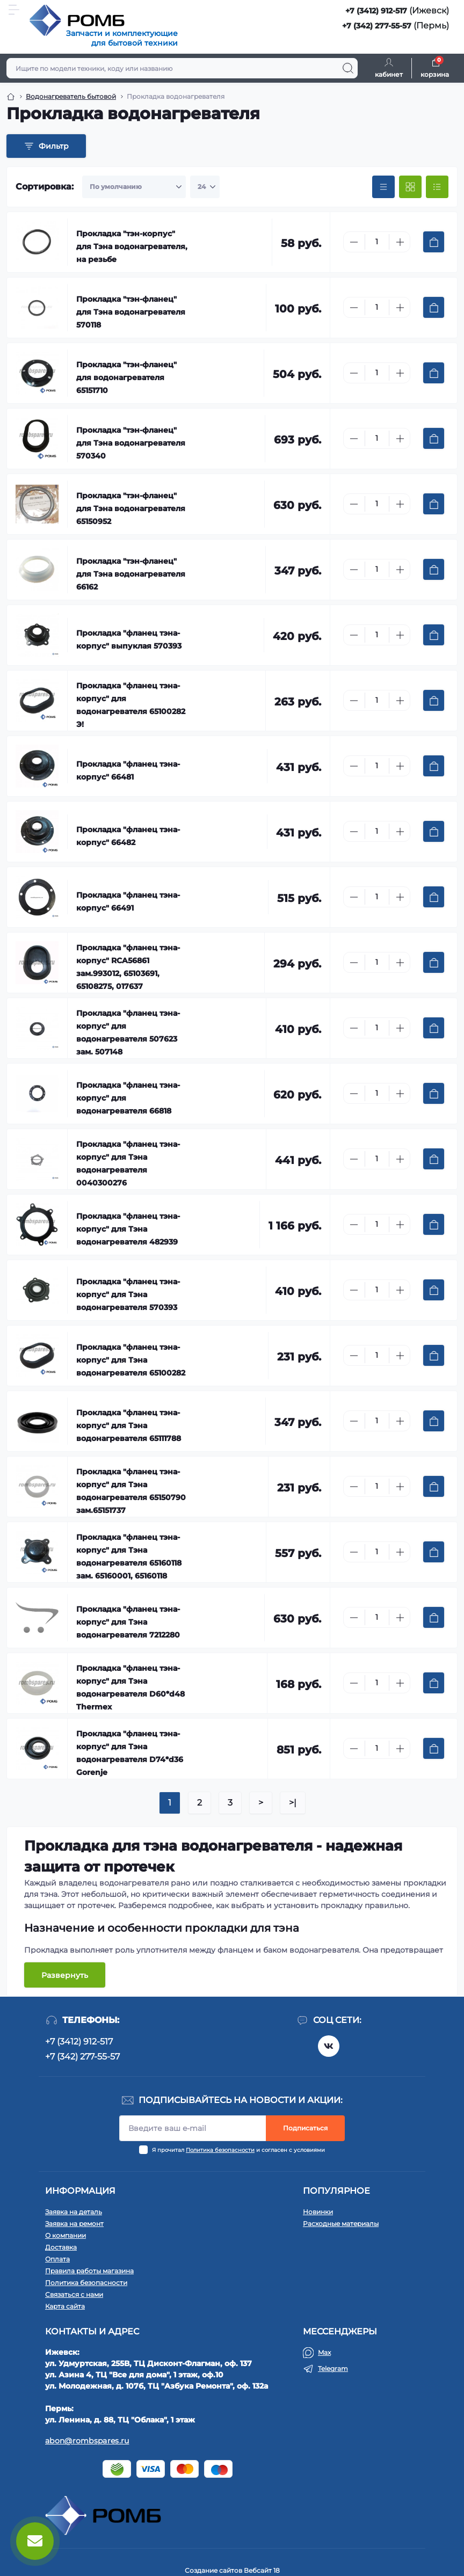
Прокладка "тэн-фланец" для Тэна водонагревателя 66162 (130, 574)
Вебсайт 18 (262, 2570)
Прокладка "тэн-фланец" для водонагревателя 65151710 (126, 377)
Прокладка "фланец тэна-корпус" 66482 (128, 836)
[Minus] (354, 242)
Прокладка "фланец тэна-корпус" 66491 (128, 901)
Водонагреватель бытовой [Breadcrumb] (71, 96)
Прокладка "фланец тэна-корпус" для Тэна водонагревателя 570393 (128, 1294)
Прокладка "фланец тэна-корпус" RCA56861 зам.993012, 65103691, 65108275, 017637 (128, 967)
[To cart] (433, 241)
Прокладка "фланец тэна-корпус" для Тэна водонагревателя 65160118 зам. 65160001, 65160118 (129, 1556)
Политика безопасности (220, 2149)
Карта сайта (65, 2306)
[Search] (348, 68)
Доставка (61, 2247)
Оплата (57, 2259)
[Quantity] (377, 242)
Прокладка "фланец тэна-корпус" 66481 (128, 770)
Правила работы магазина (89, 2271)
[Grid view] (410, 187)
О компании (65, 2235)
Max (324, 2352)
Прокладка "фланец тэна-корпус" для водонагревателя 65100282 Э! (130, 705)
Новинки (318, 2212)
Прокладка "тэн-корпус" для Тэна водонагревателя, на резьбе (131, 246)
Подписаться (305, 2128)
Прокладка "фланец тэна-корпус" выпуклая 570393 (129, 639)
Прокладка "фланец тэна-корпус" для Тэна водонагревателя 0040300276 (128, 1163)
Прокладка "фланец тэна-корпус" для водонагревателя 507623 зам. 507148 (128, 1032)
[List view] (437, 187)
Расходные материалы (341, 2224)
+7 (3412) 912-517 (376, 11)
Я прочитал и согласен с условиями (238, 2149)
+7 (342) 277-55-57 (376, 26)
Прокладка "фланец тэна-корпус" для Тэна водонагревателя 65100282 (130, 1360)
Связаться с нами (74, 2294)
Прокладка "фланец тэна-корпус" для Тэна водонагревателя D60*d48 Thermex (130, 1687)
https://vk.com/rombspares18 (329, 2046)
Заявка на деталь (73, 2212)
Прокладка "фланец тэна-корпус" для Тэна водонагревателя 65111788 (128, 1425)
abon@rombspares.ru (87, 2441)
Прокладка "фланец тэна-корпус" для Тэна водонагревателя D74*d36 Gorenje (129, 1753)
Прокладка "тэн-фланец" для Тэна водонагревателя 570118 (130, 312)
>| (292, 1803)
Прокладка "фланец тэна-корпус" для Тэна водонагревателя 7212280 (128, 1622)
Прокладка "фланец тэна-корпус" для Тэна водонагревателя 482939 (128, 1229)
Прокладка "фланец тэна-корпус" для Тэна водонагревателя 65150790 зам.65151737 (131, 1491)
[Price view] (383, 187)
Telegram (333, 2368)
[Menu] (14, 9)
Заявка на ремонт (74, 2224)
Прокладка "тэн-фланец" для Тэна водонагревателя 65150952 (130, 508)
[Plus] (400, 242)
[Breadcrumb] (10, 96)
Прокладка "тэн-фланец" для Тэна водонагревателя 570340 (130, 443)
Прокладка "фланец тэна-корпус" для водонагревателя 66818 (128, 1098)
